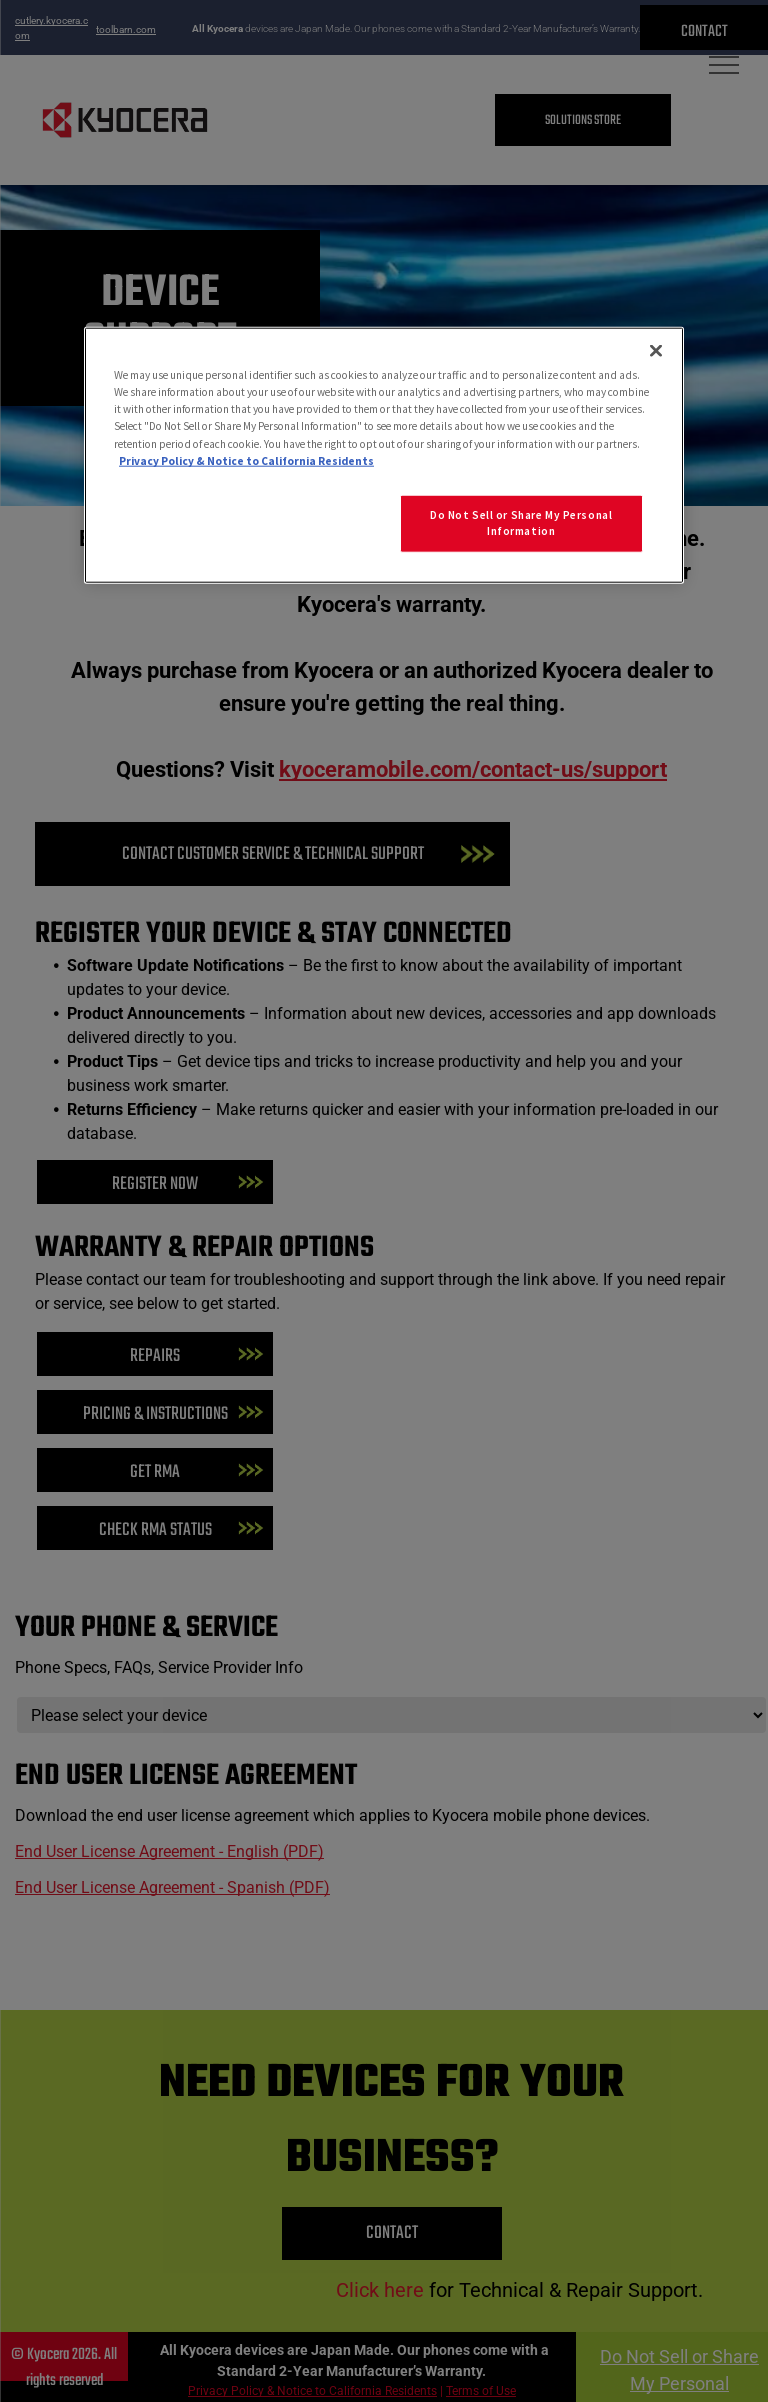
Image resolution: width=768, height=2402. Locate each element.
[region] (384, 455)
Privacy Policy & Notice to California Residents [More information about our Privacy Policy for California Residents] (246, 460)
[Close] (656, 351)
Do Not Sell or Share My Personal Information (521, 522)
